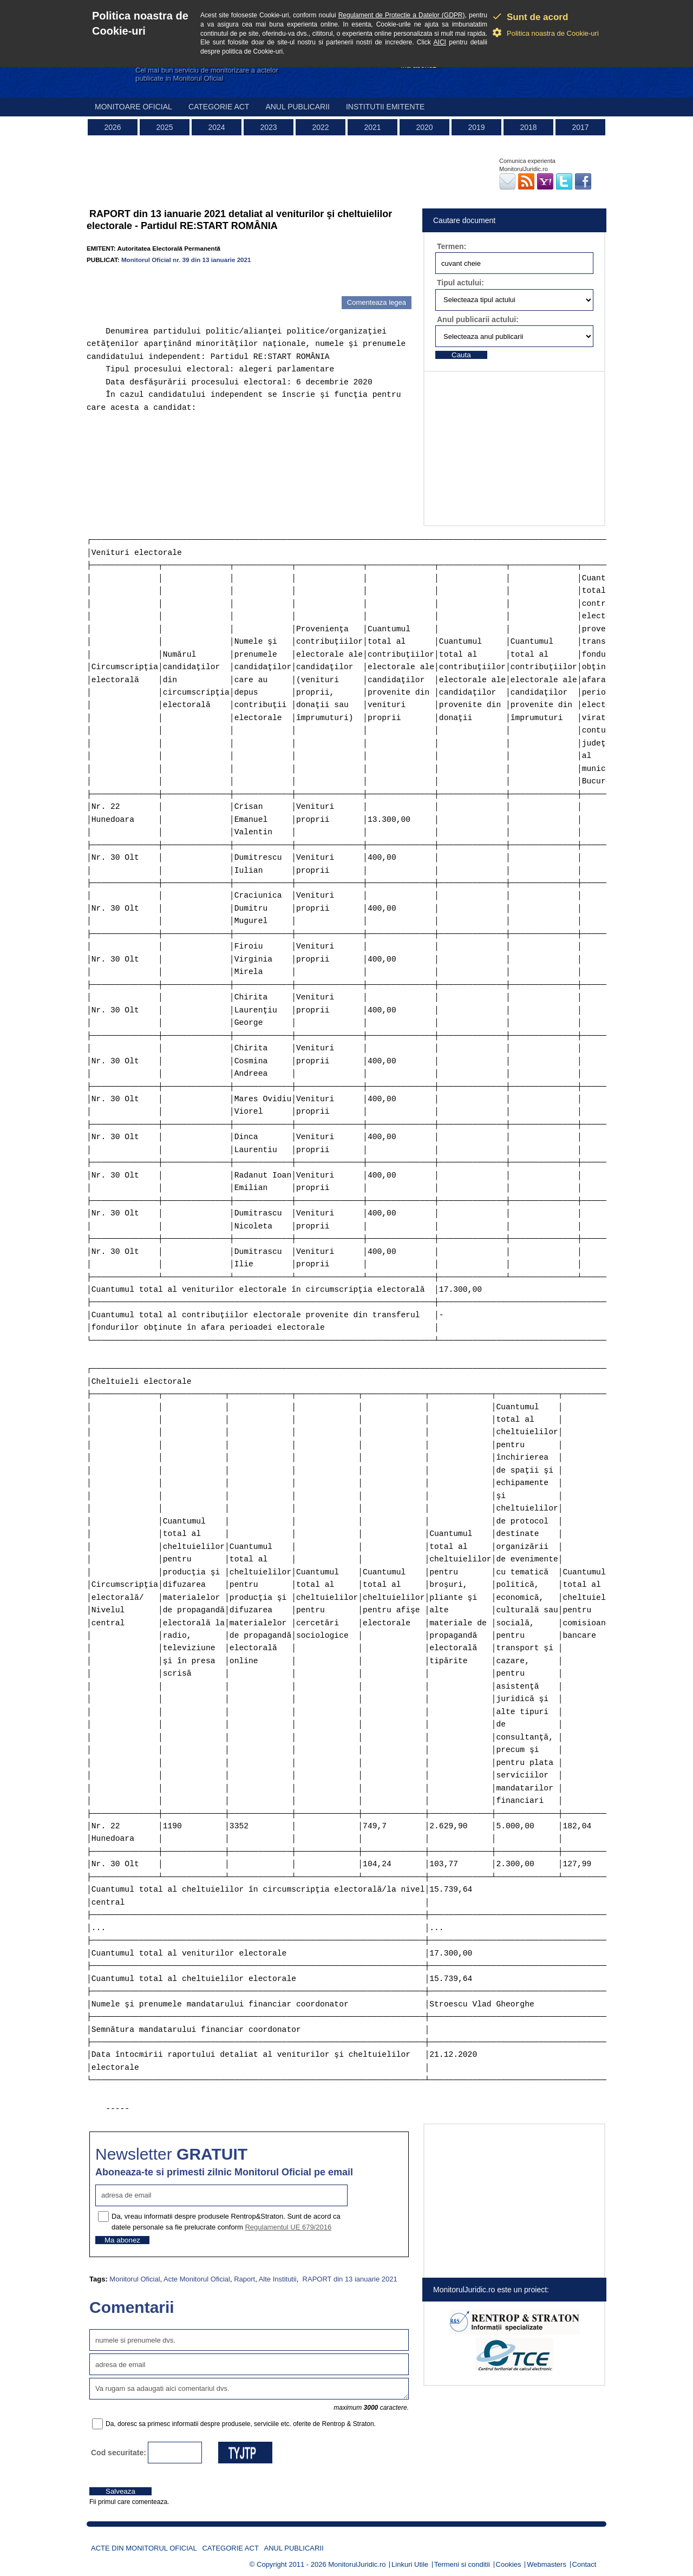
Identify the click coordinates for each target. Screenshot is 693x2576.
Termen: (451, 246)
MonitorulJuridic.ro (356, 2564)
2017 (580, 127)
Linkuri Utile (409, 2564)
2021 (372, 127)
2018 (528, 127)
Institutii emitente (385, 106)
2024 (216, 127)
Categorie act (219, 106)
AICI (440, 42)
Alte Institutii (278, 2279)
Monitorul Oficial (134, 2279)
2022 (320, 127)
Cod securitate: (118, 2452)
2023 (268, 127)
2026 (112, 127)
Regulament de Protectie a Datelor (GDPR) (401, 15)
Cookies (508, 2564)
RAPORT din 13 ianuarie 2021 (348, 2279)
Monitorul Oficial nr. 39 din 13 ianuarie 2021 (186, 259)
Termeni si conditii (462, 2564)
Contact (584, 2564)
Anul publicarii (297, 106)
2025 (164, 127)
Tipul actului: (460, 282)
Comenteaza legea (376, 302)
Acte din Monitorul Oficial (144, 2548)
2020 (424, 127)
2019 (476, 127)
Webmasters (546, 2564)
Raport (244, 2279)
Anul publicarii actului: (478, 319)
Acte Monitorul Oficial (197, 2279)
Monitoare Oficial (133, 106)
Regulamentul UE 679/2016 (288, 2227)
